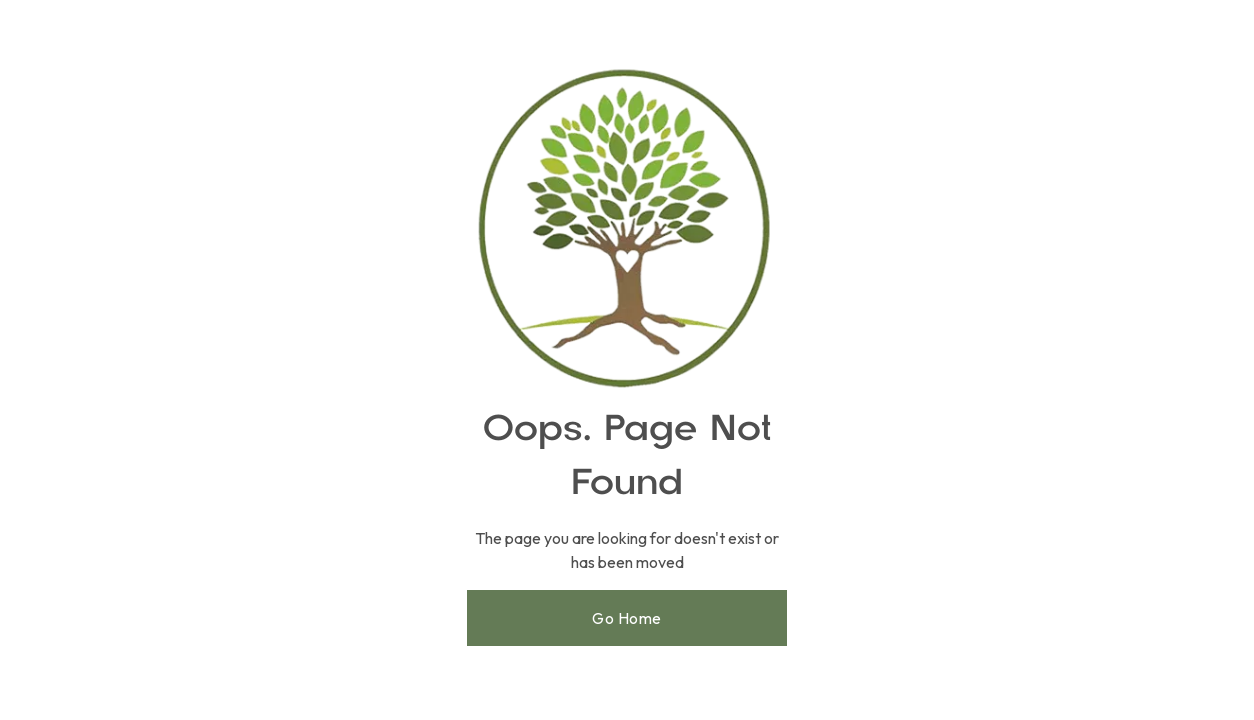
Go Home (627, 618)
